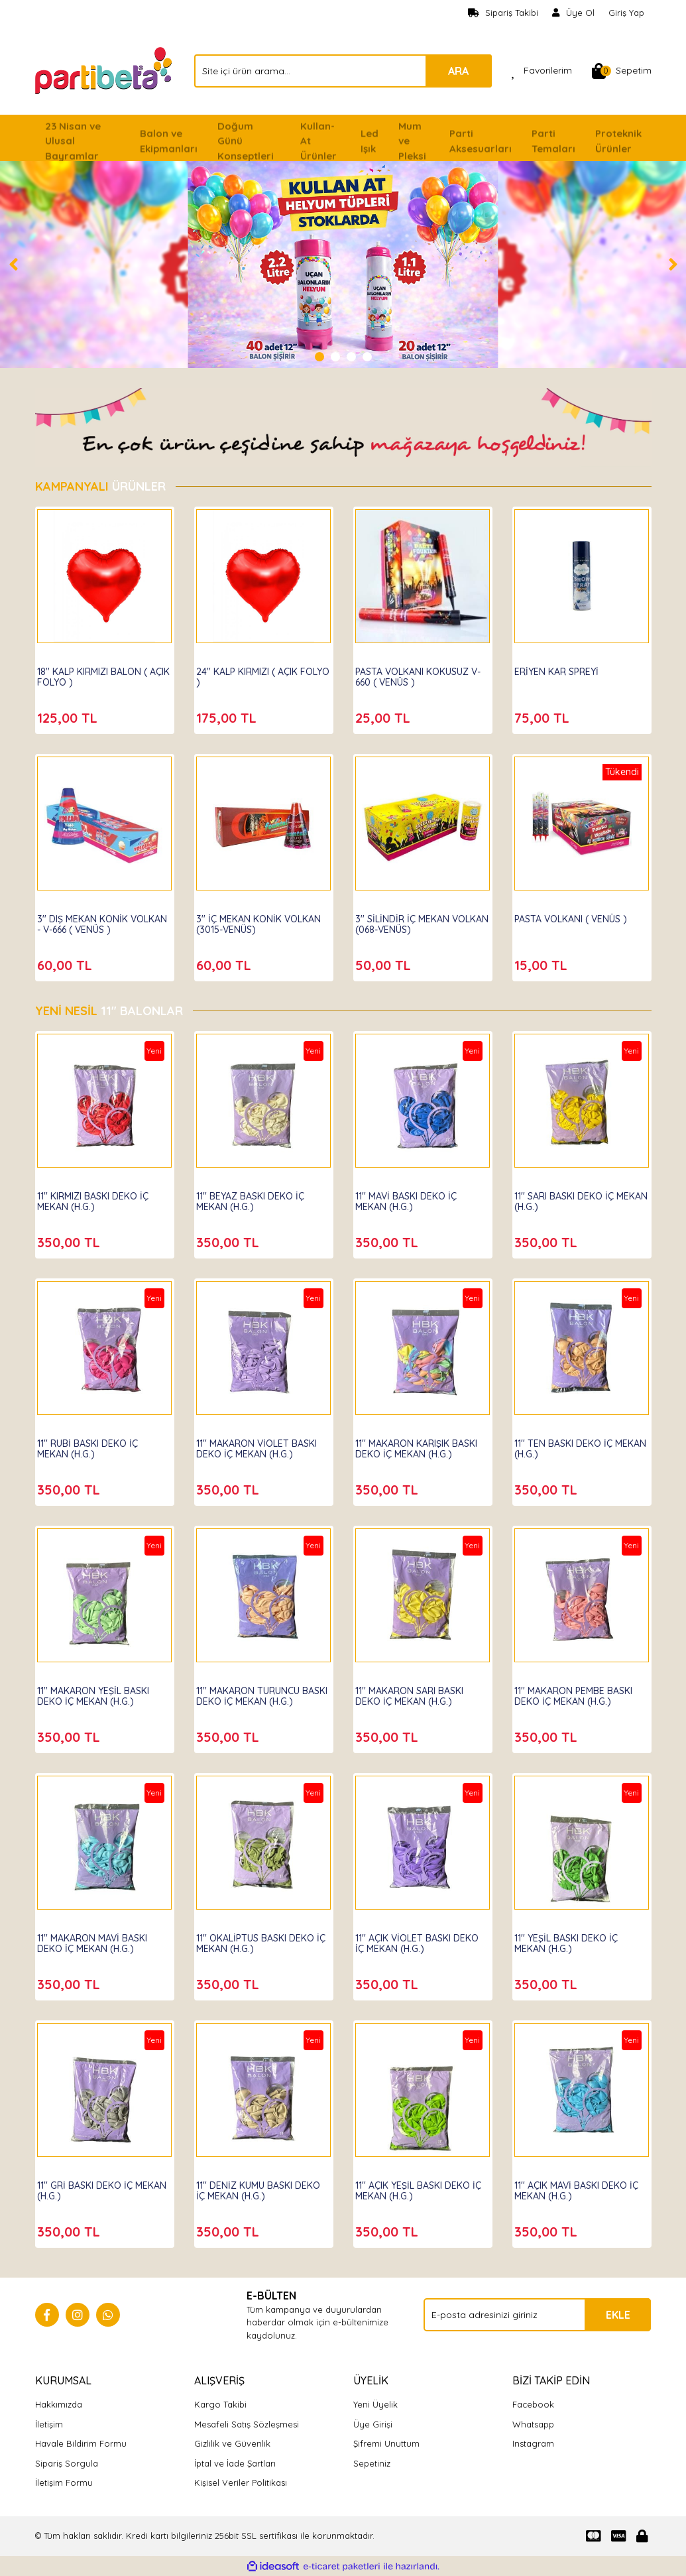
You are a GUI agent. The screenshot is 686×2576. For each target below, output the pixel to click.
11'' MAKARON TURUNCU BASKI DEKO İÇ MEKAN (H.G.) (256, 1694)
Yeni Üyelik (375, 2404)
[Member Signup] (573, 13)
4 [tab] (367, 356)
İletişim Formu (64, 2482)
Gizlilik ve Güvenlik (232, 2443)
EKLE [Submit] (618, 2314)
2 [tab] (335, 356)
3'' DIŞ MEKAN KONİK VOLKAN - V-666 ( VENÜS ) (101, 917)
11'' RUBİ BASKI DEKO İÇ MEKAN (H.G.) (95, 1441)
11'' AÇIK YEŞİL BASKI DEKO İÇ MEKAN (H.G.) (420, 2183)
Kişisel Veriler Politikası (240, 2482)
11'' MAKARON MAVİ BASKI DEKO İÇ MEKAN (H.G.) (100, 1936)
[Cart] (622, 71)
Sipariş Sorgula (66, 2463)
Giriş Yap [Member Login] (626, 12)
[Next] (672, 264)
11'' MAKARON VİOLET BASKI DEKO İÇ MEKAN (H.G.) (253, 1446)
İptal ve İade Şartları (235, 2463)
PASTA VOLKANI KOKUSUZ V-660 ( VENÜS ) (420, 669)
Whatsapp (533, 2424)
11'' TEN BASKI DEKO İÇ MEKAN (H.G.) (571, 1441)
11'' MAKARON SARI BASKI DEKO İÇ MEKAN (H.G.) (417, 1689)
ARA (458, 71)
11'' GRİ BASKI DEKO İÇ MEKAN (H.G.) (93, 2183)
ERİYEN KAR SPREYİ (564, 664)
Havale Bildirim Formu (81, 2443)
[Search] (343, 71)
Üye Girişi (372, 2424)
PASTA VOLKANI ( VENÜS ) (578, 912)
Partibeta (66, 651)
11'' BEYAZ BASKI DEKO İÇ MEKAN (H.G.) (258, 1194)
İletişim (49, 2424)
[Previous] (13, 264)
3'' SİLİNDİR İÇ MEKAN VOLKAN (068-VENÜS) (410, 917)
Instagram (533, 2443)
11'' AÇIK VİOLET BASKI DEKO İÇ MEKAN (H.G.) (411, 1936)
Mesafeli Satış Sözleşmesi (246, 2424)
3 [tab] (351, 356)
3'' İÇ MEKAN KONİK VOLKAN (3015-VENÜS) (253, 917)
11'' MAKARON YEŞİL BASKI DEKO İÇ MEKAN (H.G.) (101, 1689)
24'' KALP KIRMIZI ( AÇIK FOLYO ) (255, 669)
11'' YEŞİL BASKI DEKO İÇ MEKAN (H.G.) (574, 1936)
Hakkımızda (58, 2404)
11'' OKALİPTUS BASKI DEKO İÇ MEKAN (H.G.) (263, 1936)
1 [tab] (319, 356)
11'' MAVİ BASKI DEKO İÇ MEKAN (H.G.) (414, 1194)
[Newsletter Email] (537, 2314)
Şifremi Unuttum (386, 2443)
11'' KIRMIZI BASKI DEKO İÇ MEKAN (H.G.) (100, 1194)
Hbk (53, 1176)
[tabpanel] (343, 264)
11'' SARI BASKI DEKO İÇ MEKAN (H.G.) (572, 1194)
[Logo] (104, 69)
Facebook (533, 2404)
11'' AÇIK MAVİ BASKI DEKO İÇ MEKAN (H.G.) (578, 2183)
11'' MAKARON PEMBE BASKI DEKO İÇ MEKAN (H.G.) (581, 1689)
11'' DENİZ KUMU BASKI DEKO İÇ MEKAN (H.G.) (252, 2183)
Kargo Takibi (220, 2404)
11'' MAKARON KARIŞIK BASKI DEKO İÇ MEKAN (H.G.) (412, 1446)
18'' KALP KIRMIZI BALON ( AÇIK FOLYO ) (100, 669)
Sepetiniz (371, 2463)
